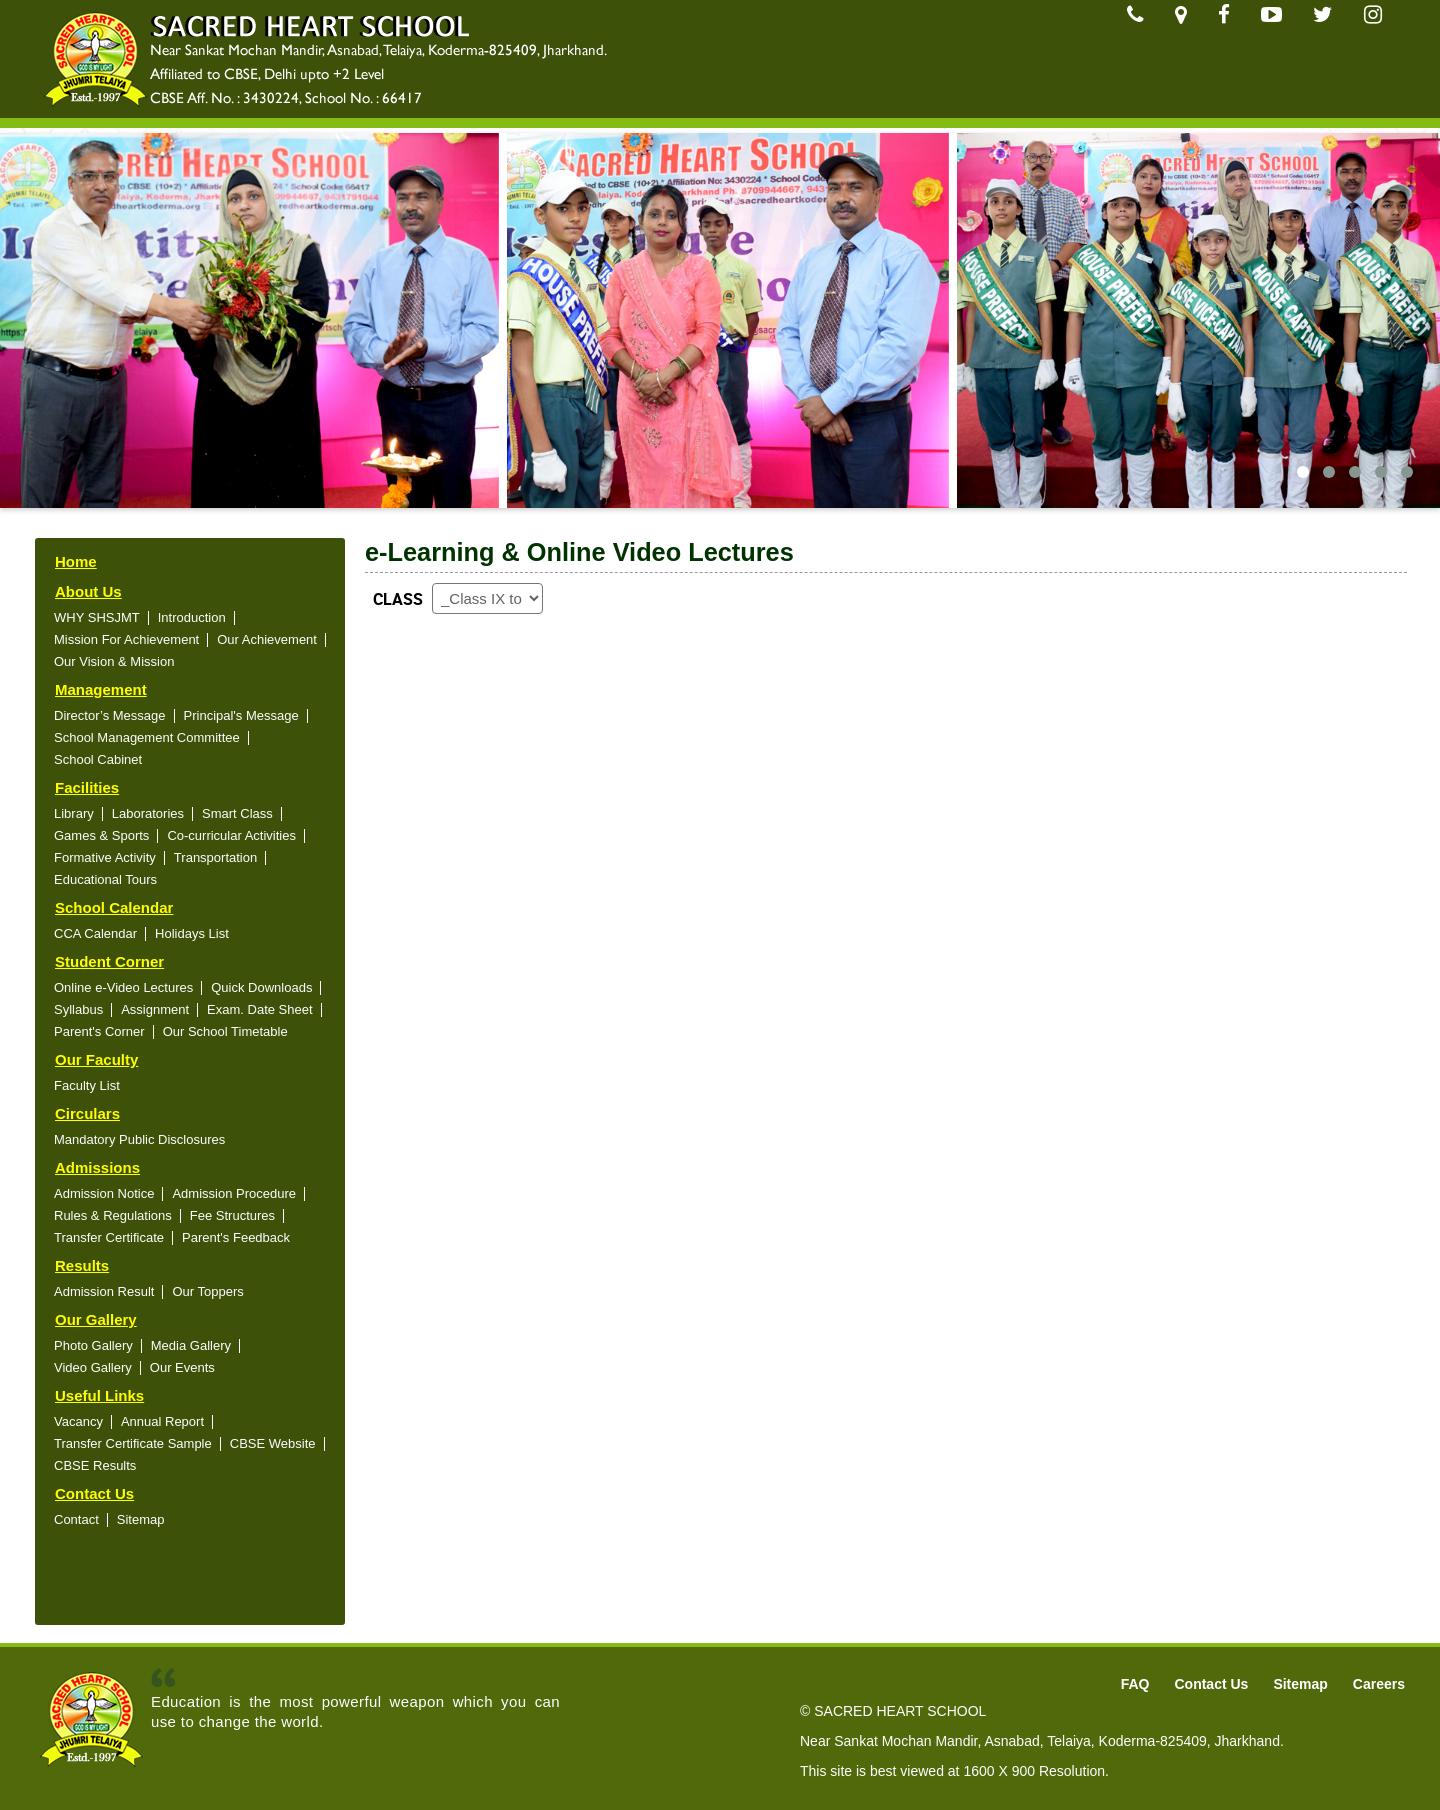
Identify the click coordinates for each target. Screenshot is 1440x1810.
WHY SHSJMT (97, 617)
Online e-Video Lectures (123, 987)
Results (82, 1265)
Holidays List (192, 933)
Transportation (215, 857)
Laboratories (148, 813)
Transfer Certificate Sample (133, 1443)
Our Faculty (96, 1059)
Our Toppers (207, 1291)
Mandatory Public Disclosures (139, 1139)
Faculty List (87, 1085)
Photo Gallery (93, 1345)
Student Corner (109, 961)
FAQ (1135, 1684)
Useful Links (99, 1395)
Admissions (97, 1167)
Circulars (87, 1113)
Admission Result (104, 1291)
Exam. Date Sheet (260, 1009)
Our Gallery (96, 1319)
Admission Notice (104, 1193)
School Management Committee (147, 737)
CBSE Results (95, 1465)
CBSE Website (273, 1443)
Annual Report (162, 1421)
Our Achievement (267, 639)
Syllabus (78, 1009)
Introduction (192, 617)
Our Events (182, 1367)
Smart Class (237, 813)
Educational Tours (105, 879)
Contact (76, 1519)
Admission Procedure (234, 1193)
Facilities (87, 787)
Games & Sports (101, 835)
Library (74, 813)
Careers (1379, 1684)
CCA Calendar (95, 933)
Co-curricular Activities (231, 835)
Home (76, 561)
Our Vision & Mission (114, 661)
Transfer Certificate (109, 1237)
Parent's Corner (99, 1031)
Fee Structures (232, 1215)
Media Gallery (191, 1345)
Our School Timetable (225, 1031)
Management (101, 689)
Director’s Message (110, 715)
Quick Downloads (261, 987)
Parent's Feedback (236, 1237)
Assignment (155, 1009)
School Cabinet (98, 759)
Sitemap (141, 1519)
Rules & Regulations (113, 1215)
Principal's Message (241, 715)
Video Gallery (93, 1367)
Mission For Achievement (126, 639)
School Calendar (114, 907)
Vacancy (78, 1421)
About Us (88, 591)
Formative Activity (105, 857)
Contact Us (94, 1493)
